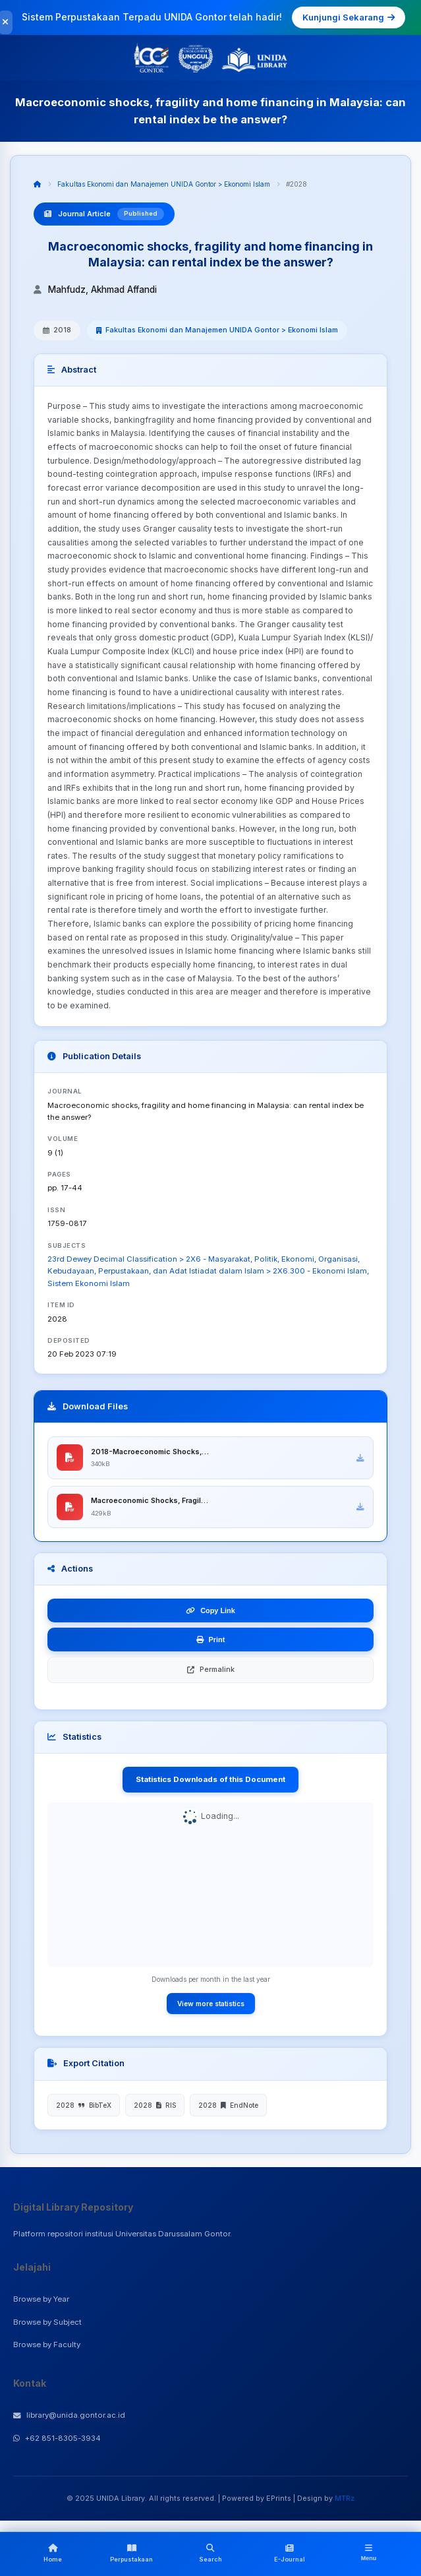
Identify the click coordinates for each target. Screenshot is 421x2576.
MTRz (344, 2500)
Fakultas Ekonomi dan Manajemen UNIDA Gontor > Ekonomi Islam (163, 184)
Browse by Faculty (46, 2347)
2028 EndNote (228, 2107)
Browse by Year (41, 2301)
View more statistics (210, 2005)
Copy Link (210, 1613)
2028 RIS (155, 2107)
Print (210, 1642)
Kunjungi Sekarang (348, 17)
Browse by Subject (47, 2324)
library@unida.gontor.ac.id (69, 2417)
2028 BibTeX (83, 2107)
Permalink (211, 1671)
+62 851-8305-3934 (57, 2440)
